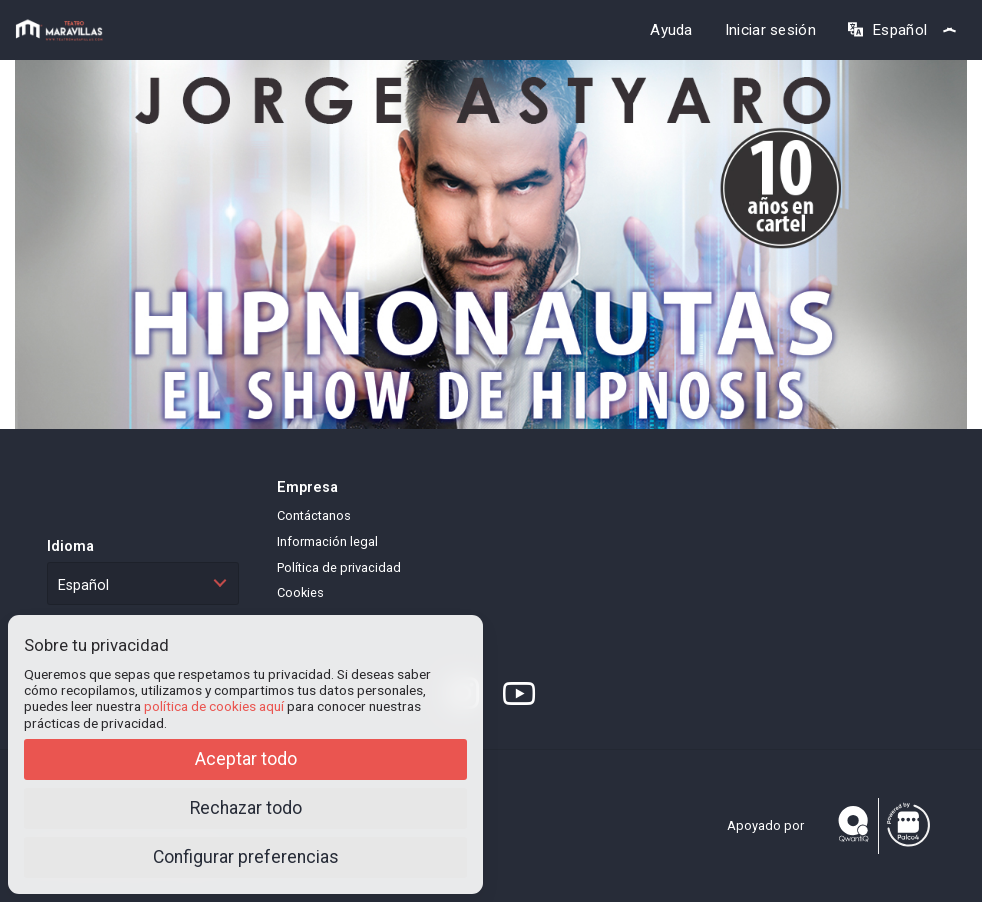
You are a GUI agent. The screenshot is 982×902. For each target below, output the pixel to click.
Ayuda (671, 30)
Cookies (300, 592)
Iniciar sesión (770, 30)
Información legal (327, 541)
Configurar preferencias (246, 857)
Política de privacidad (339, 567)
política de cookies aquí (214, 706)
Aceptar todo (246, 759)
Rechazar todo (246, 808)
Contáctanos (314, 515)
